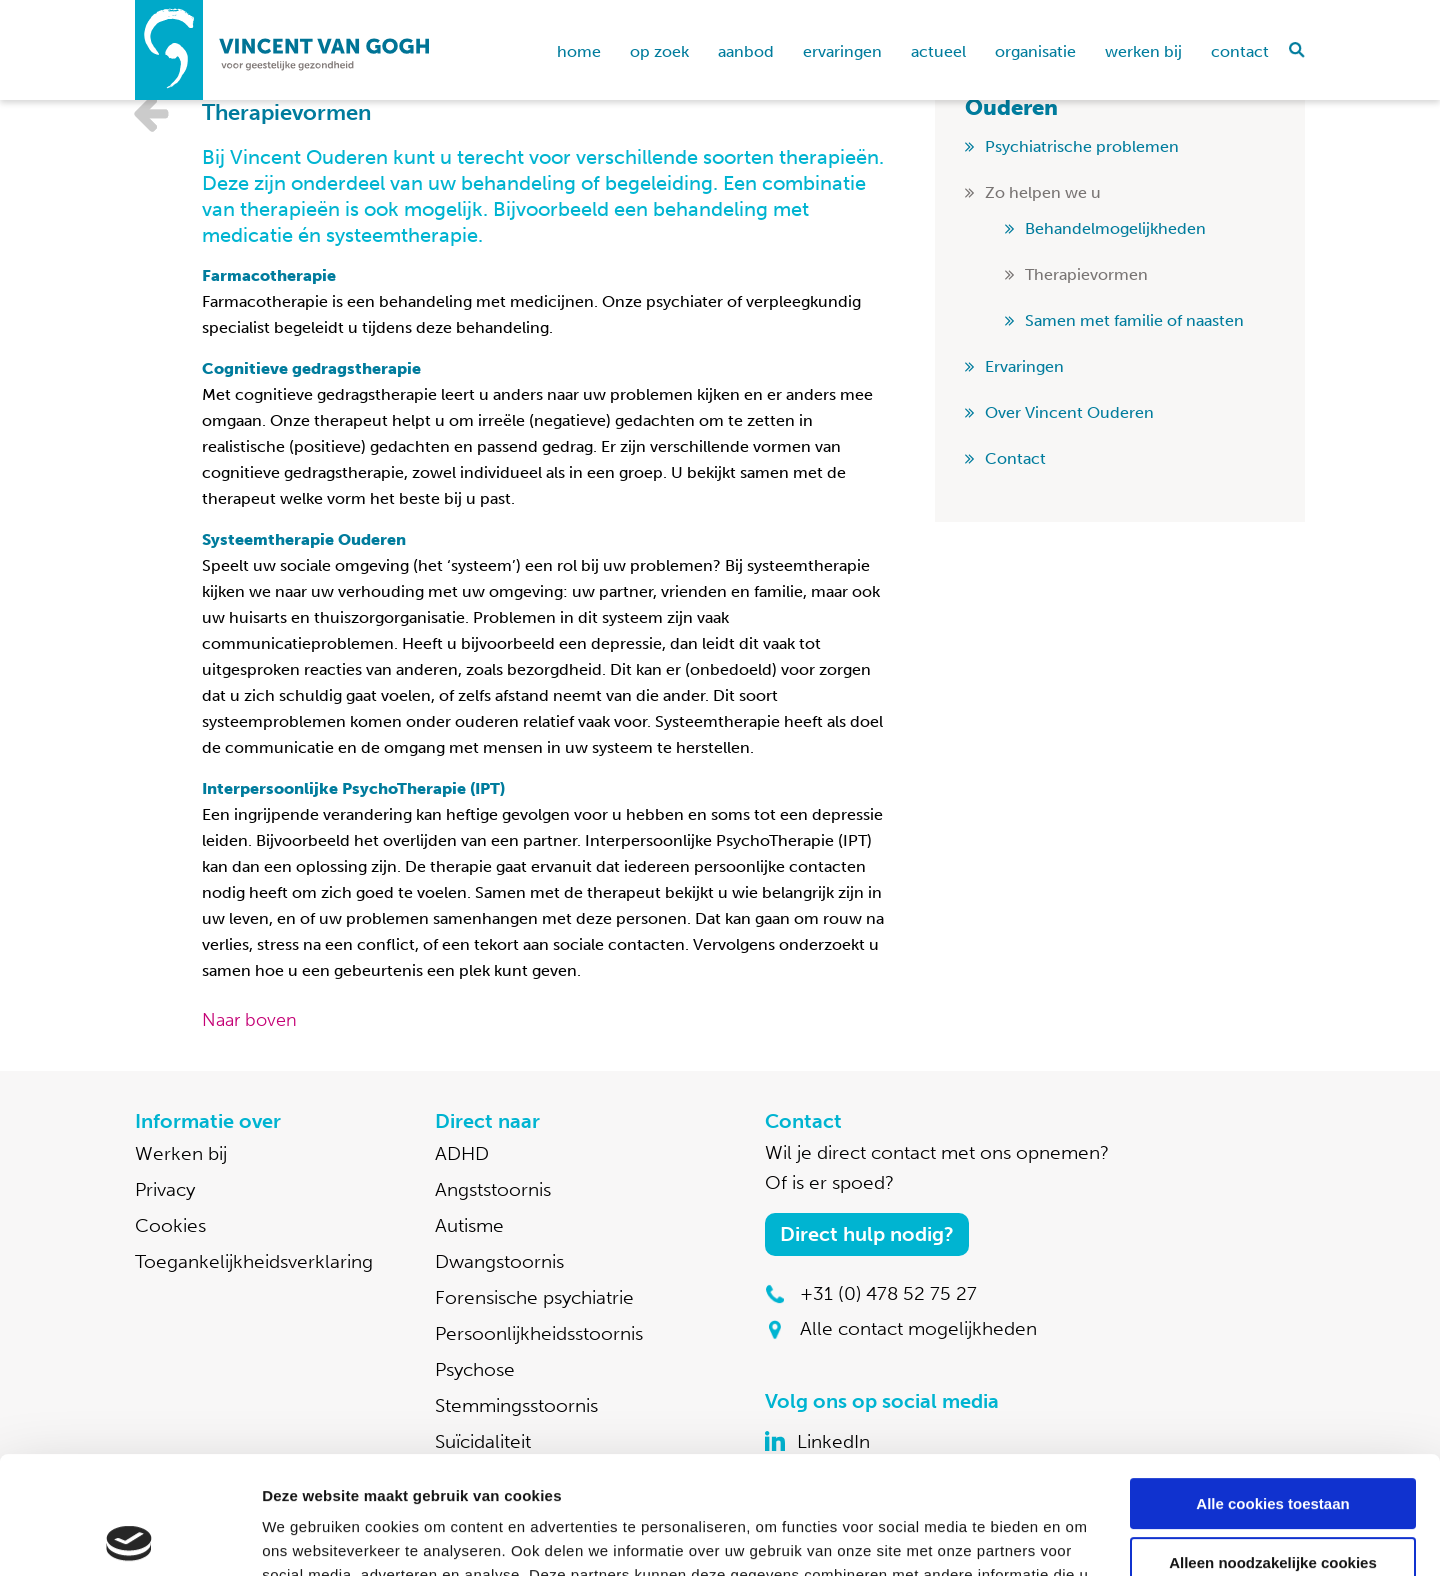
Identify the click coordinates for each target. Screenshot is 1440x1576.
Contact (1240, 51)
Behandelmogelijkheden (1115, 228)
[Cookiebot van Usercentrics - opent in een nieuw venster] (129, 1537)
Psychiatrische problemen (1082, 146)
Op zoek (659, 51)
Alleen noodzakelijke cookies (1273, 1444)
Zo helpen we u (1043, 192)
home (579, 51)
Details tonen (309, 1536)
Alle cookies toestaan (1272, 1386)
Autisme (469, 1225)
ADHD (462, 1153)
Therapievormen (1086, 274)
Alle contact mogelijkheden (918, 1328)
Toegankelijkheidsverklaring (254, 1261)
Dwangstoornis (499, 1261)
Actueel (938, 51)
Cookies (170, 1225)
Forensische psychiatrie (534, 1297)
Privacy (165, 1189)
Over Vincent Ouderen (1069, 412)
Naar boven (249, 1020)
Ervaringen (842, 51)
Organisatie (1035, 51)
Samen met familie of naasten (1134, 320)
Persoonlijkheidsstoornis (539, 1333)
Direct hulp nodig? (867, 1234)
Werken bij (1143, 51)
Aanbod (746, 51)
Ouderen (1011, 107)
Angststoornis (493, 1189)
